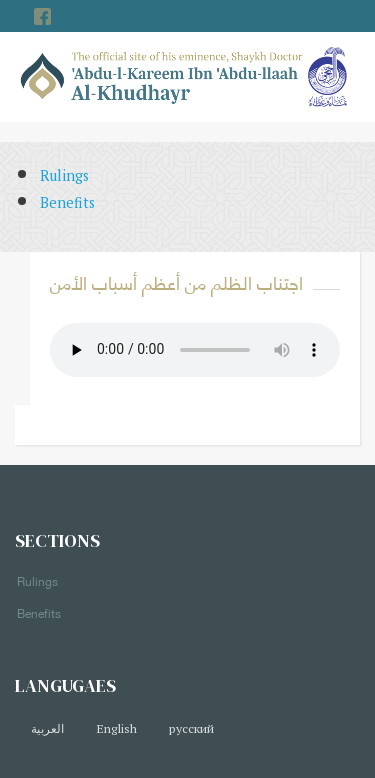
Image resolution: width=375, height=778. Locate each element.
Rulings (64, 175)
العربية (47, 728)
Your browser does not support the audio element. (195, 350)
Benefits (67, 202)
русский (191, 728)
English (116, 728)
